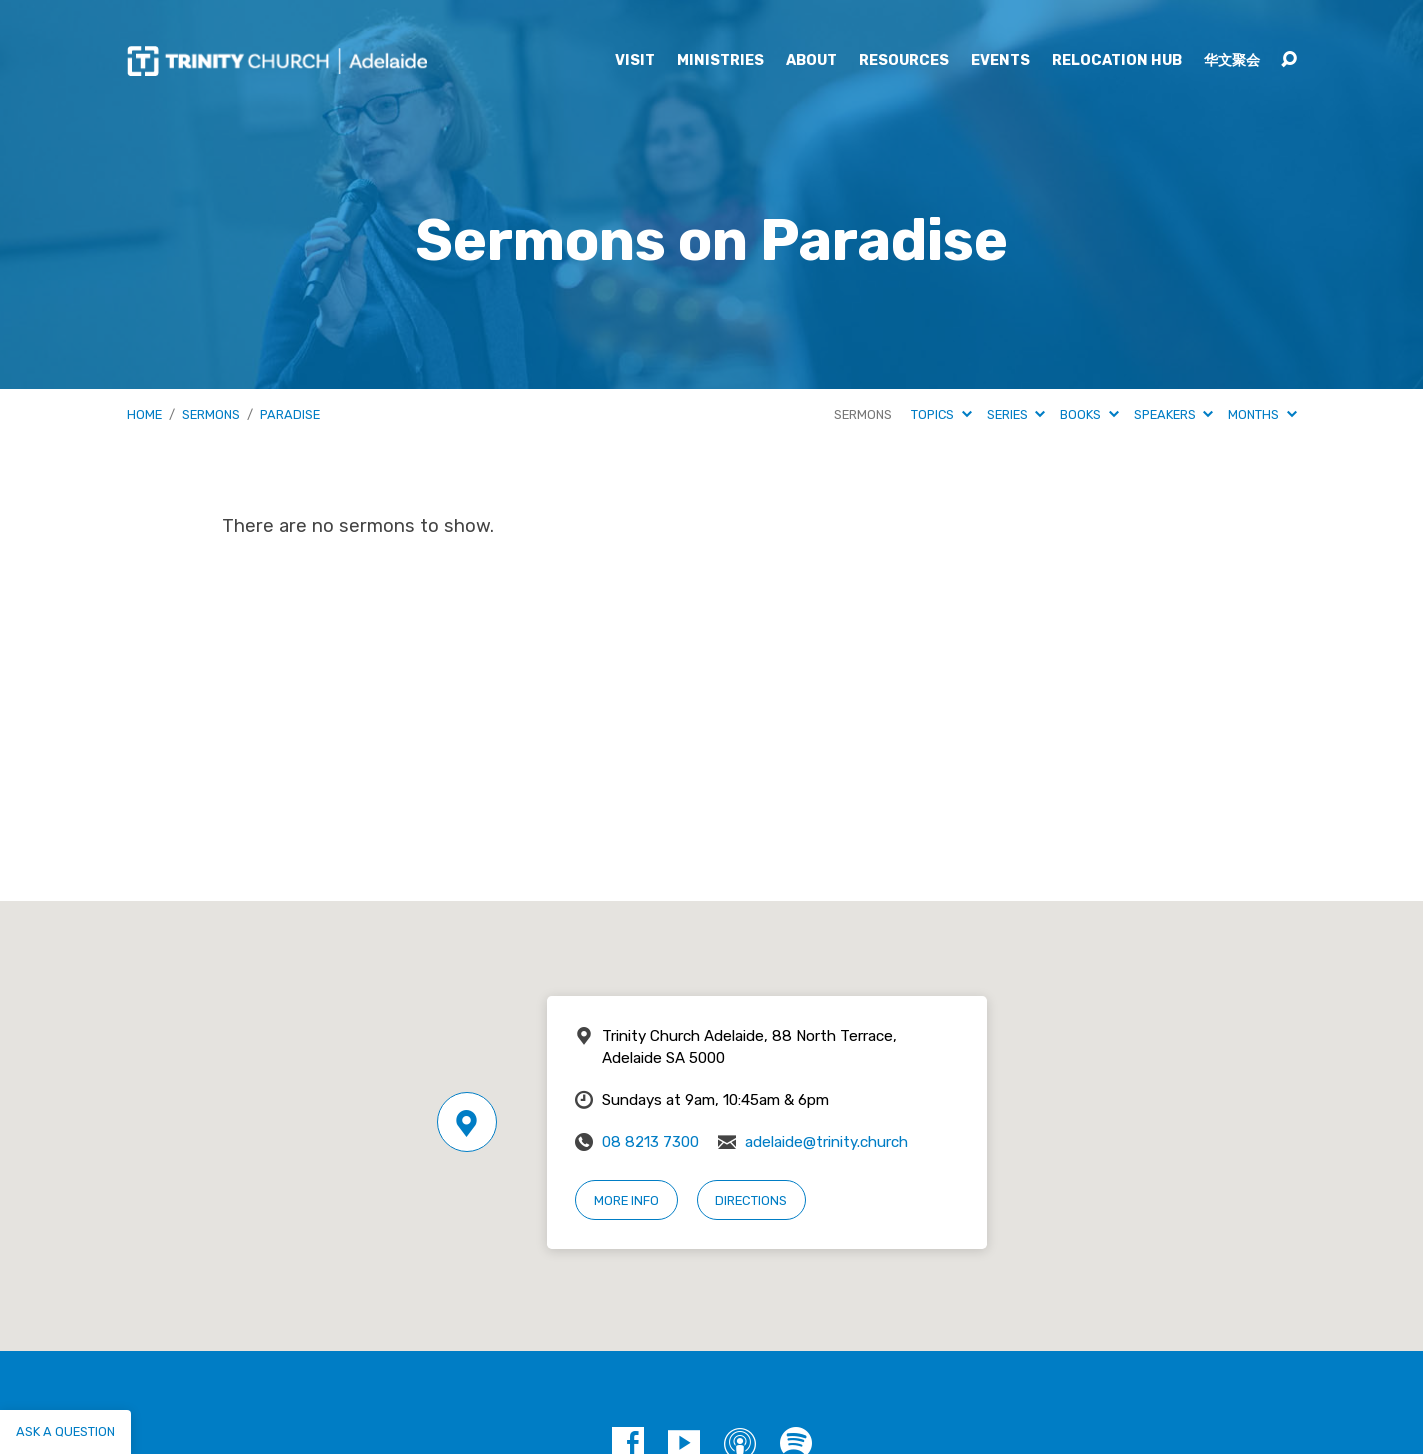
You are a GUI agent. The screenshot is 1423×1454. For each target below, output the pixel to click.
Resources (904, 61)
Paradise (290, 414)
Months (1262, 414)
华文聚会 (1232, 61)
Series (1016, 414)
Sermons (211, 414)
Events (1000, 61)
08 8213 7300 (650, 1142)
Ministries (720, 61)
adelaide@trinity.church (826, 1142)
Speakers (1173, 414)
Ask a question (65, 1431)
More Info (626, 1200)
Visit (635, 61)
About (811, 61)
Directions (751, 1200)
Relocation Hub (1117, 61)
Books (1089, 414)
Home (144, 414)
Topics (941, 414)
